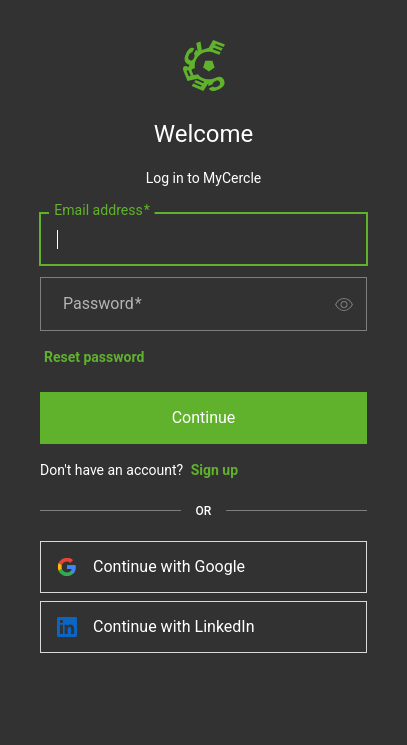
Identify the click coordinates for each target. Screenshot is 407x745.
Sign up (214, 470)
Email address (101, 211)
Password (102, 304)
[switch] (344, 304)
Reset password (94, 357)
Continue (204, 417)
